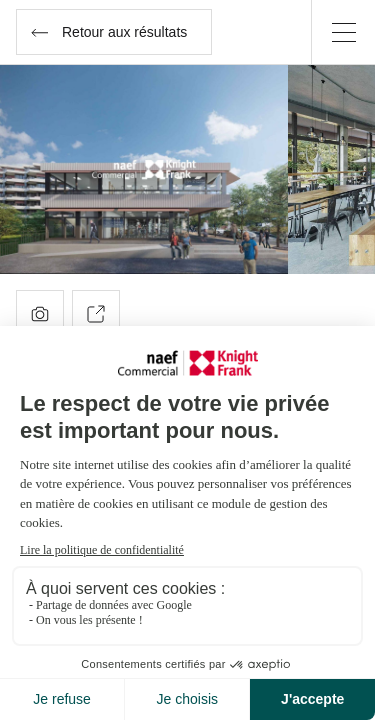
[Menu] (343, 32)
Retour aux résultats (109, 32)
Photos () (40, 314)
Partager (96, 314)
